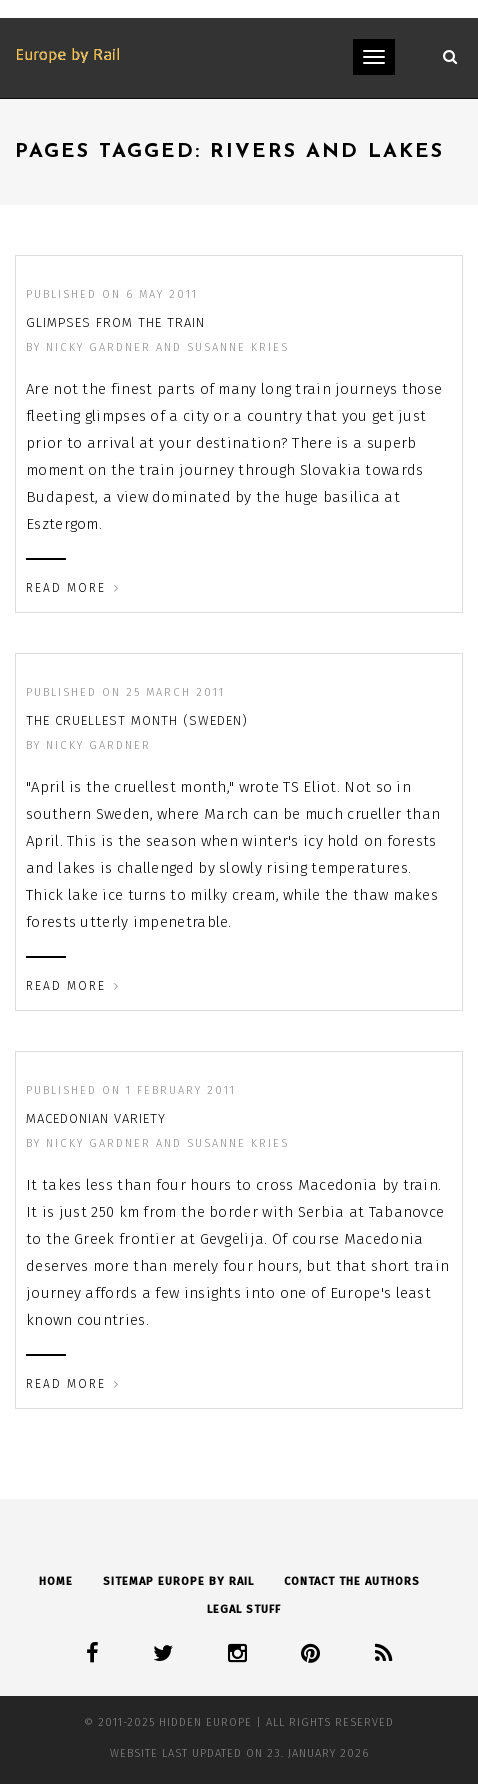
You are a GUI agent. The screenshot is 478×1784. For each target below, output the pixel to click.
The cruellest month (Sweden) (137, 720)
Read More (73, 588)
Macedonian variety (96, 1118)
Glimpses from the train (115, 322)
